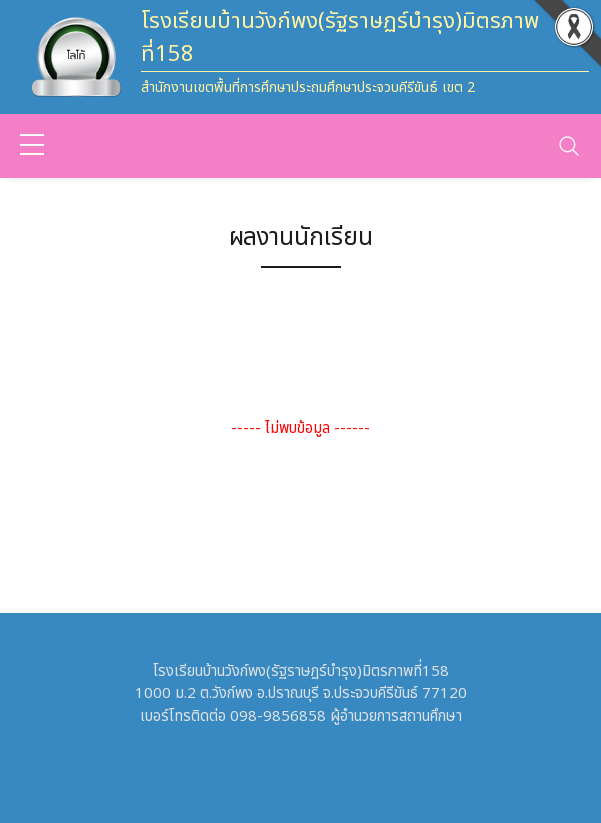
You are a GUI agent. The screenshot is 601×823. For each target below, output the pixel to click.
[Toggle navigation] (569, 146)
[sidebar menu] (32, 146)
